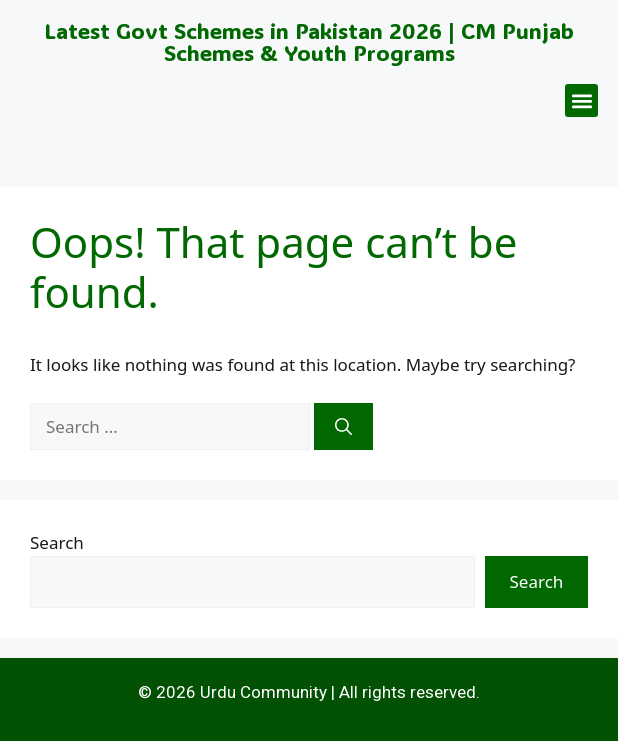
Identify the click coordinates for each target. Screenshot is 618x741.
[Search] (343, 427)
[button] (581, 100)
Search (57, 542)
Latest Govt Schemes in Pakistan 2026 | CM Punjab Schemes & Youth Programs (309, 41)
